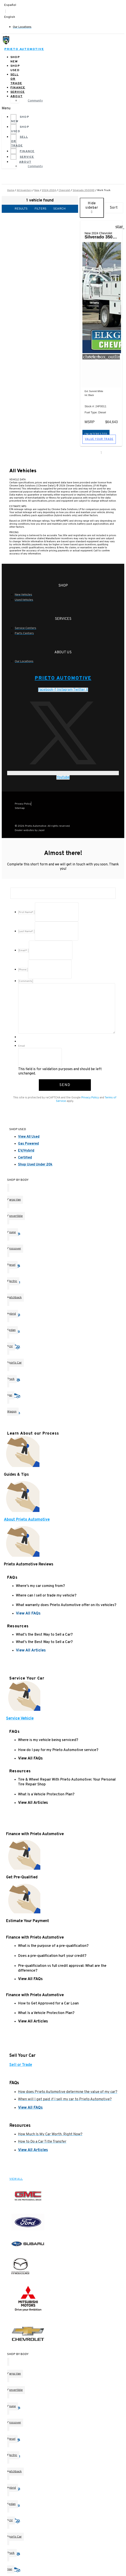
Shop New (20, 119)
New (36, 190)
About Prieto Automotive (27, 1519)
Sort (114, 208)
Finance (27, 151)
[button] (9, 108)
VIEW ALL (16, 2179)
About (16, 96)
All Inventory (24, 190)
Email (21, 1046)
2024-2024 (49, 190)
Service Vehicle (20, 1718)
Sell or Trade (16, 79)
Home (10, 190)
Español (10, 5)
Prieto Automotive (24, 49)
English (9, 17)
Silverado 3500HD (84, 190)
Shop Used (20, 129)
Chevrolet (64, 190)
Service (27, 157)
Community (35, 101)
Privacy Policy (90, 1097)
